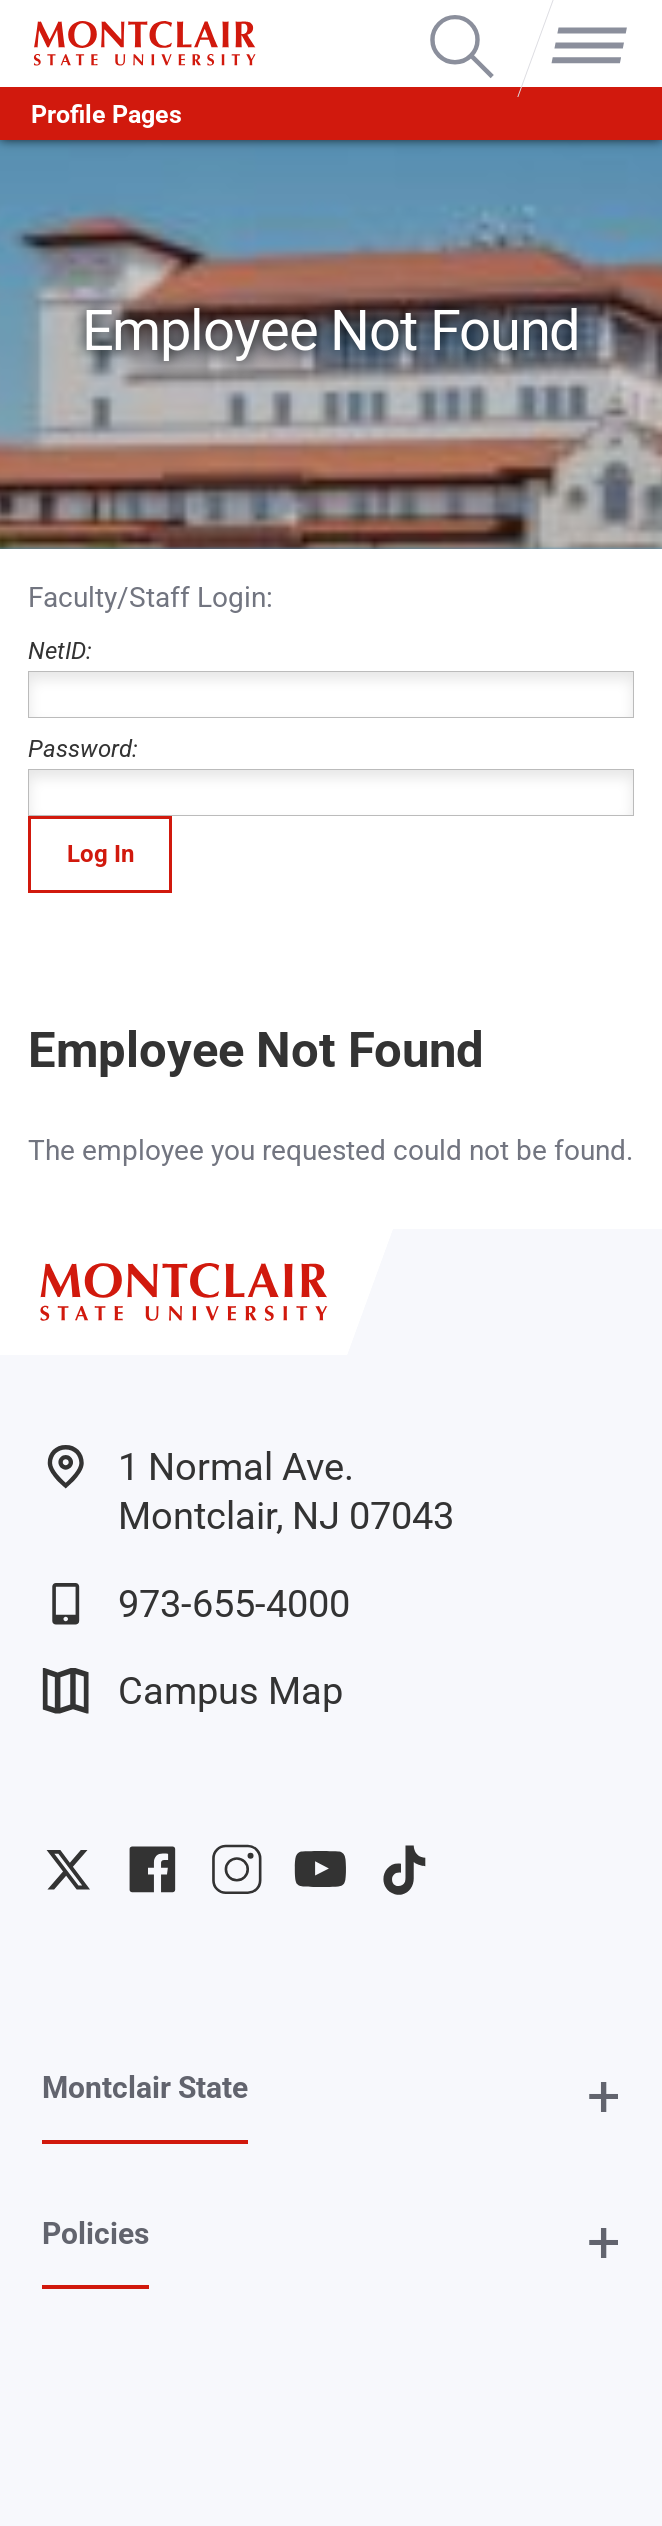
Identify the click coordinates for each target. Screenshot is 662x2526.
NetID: (331, 677)
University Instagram (236, 1869)
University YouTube (320, 1869)
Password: (331, 775)
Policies (95, 2234)
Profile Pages (106, 114)
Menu (581, 18)
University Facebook (152, 1869)
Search (461, 18)
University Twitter (68, 1869)
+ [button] (603, 2095)
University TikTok (404, 1869)
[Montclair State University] (144, 43)
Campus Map (192, 1690)
